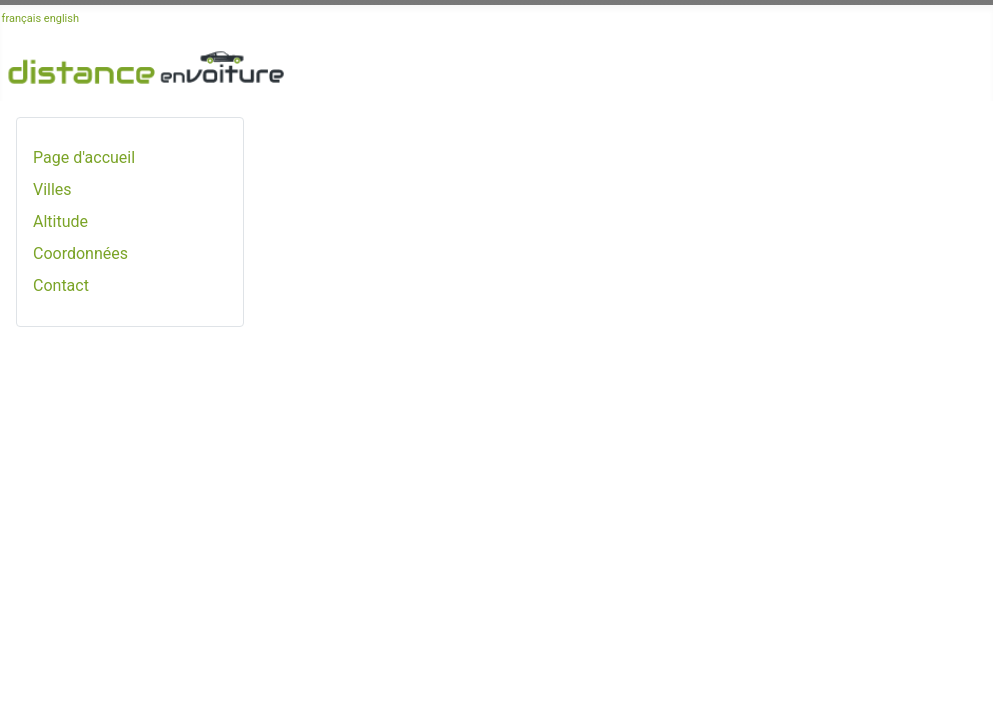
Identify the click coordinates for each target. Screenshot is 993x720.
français (22, 18)
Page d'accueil (84, 157)
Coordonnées (80, 253)
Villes (52, 189)
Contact (61, 285)
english (61, 18)
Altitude (60, 221)
